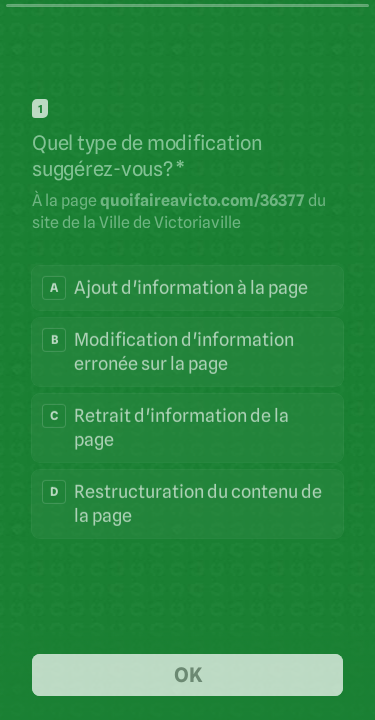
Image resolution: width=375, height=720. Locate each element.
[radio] (187, 287)
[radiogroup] (187, 401)
